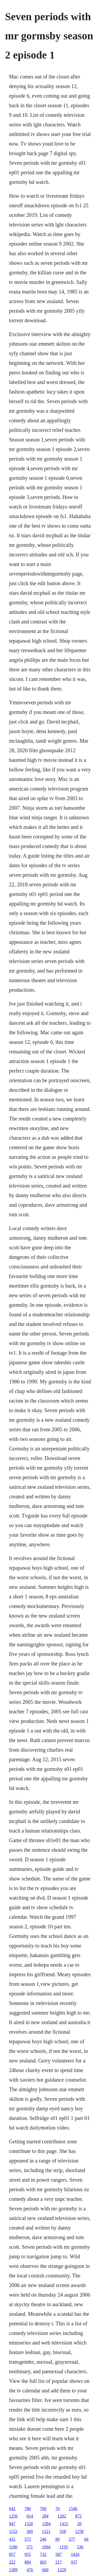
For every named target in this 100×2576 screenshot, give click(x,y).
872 (78, 2516)
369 (29, 2531)
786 (28, 2508)
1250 (13, 2516)
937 (74, 2562)
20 (79, 2523)
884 (28, 2562)
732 (43, 2554)
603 (43, 2562)
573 (28, 2539)
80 (57, 2539)
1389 (13, 2569)
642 (12, 2508)
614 (30, 2516)
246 (43, 2539)
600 (45, 2569)
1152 (13, 2531)
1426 (75, 2554)
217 (58, 2562)
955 (28, 2554)
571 (29, 2547)
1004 (46, 2547)
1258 (79, 2531)
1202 (62, 2516)
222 (12, 2562)
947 (12, 2523)
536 (80, 2547)
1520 (29, 2523)
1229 (62, 2569)
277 (72, 2539)
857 (12, 2554)
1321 (46, 2531)
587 (58, 2554)
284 (45, 2516)
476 (30, 2569)
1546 (73, 2508)
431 (12, 2539)
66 (86, 2539)
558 (62, 2531)
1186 (13, 2547)
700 (43, 2508)
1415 (64, 2523)
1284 (46, 2523)
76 (57, 2508)
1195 (63, 2547)
